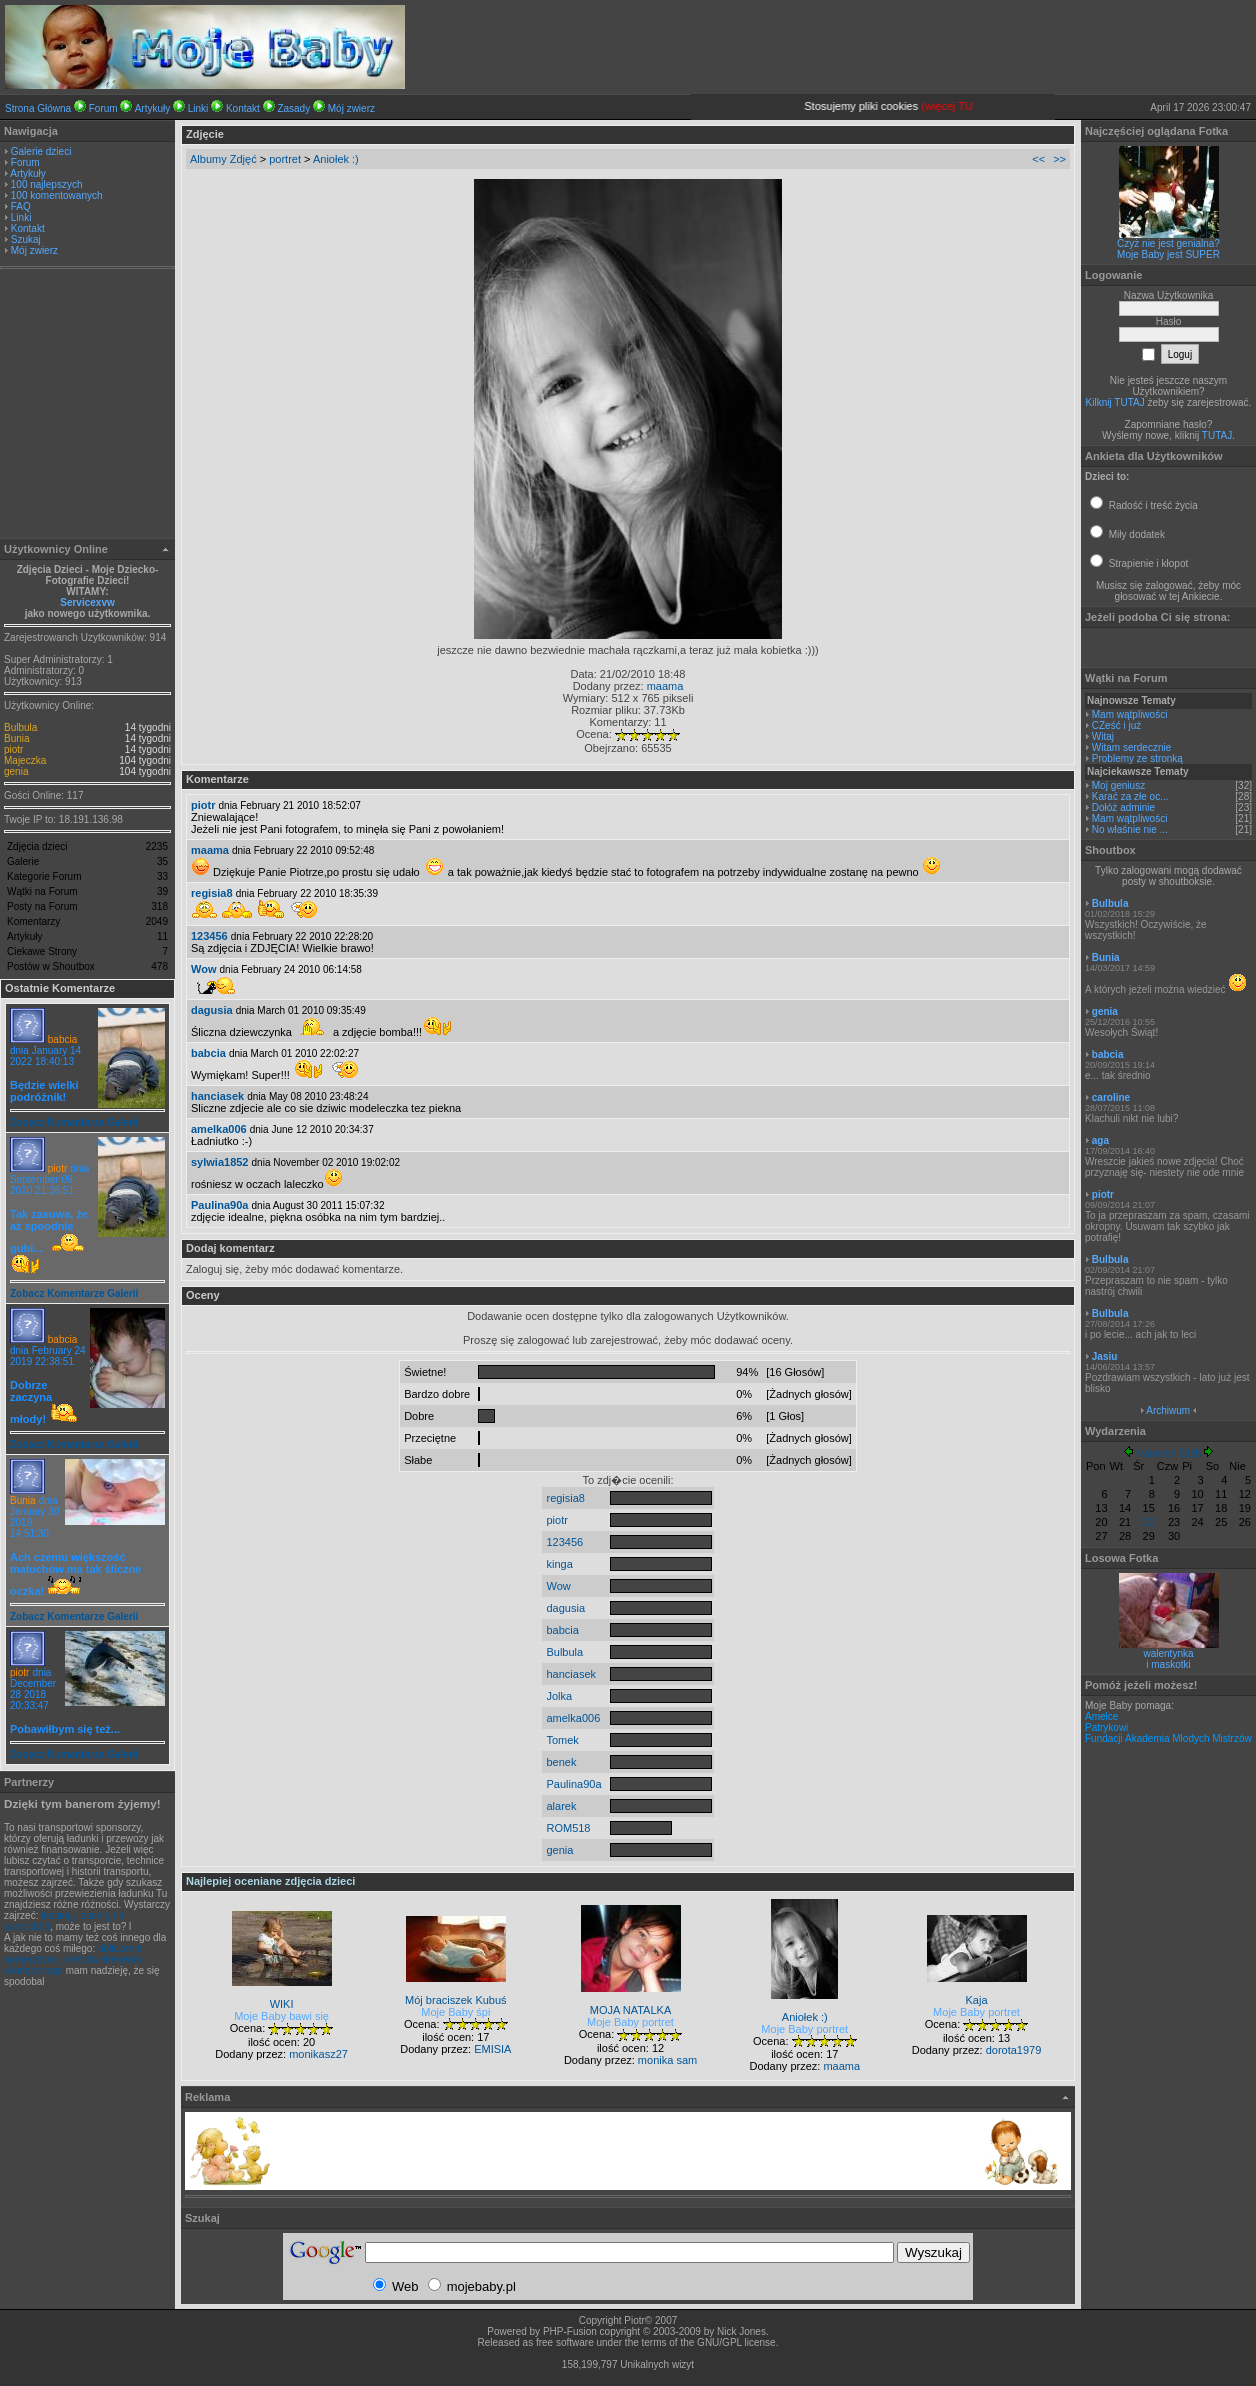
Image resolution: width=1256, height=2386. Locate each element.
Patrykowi (1106, 1727)
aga (1100, 1140)
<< (1038, 159)
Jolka (559, 1696)
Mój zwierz (351, 108)
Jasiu (1105, 1356)
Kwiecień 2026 (1168, 1453)
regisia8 (212, 893)
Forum (103, 108)
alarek (561, 1806)
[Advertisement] (88, 406)
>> (1059, 159)
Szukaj (26, 239)
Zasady (293, 108)
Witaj (1103, 736)
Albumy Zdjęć (223, 159)
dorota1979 (1014, 2050)
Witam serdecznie (1131, 747)
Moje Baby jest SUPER (1168, 254)
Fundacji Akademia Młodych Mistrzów (1168, 1738)
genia (16, 771)
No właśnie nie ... (1130, 829)
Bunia (17, 738)
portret (285, 159)
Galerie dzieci (41, 151)
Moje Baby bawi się (281, 2016)
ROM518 (568, 1828)
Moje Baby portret (630, 2022)
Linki (198, 108)
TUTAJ (1217, 435)
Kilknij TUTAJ (1115, 402)
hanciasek (217, 1096)
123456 (209, 936)
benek (561, 1762)
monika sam (667, 2060)
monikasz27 (318, 2054)
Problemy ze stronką (1137, 758)
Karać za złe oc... (1130, 796)
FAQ (21, 206)
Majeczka (25, 760)
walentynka (1168, 1653)
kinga (559, 1564)
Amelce (1101, 1716)
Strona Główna (38, 108)
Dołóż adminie (1123, 807)
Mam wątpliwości (1130, 714)
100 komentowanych (57, 195)
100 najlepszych (47, 184)
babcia (62, 1039)
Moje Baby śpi (455, 2012)
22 (1149, 1522)
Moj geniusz (1118, 785)
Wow (203, 969)
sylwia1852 (220, 1162)
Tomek (562, 1740)
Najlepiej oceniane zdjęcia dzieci (270, 1881)
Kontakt (243, 108)
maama (665, 686)
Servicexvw (87, 602)
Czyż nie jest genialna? (1168, 243)
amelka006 (219, 1129)
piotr (13, 749)
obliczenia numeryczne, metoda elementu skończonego (73, 1959)
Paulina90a (219, 1205)
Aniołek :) (336, 159)
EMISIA (492, 2049)
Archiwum (1168, 1410)
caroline (1111, 1097)
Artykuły (153, 108)
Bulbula (20, 727)
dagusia (212, 1010)
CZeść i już (1116, 725)
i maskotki (1168, 1664)
